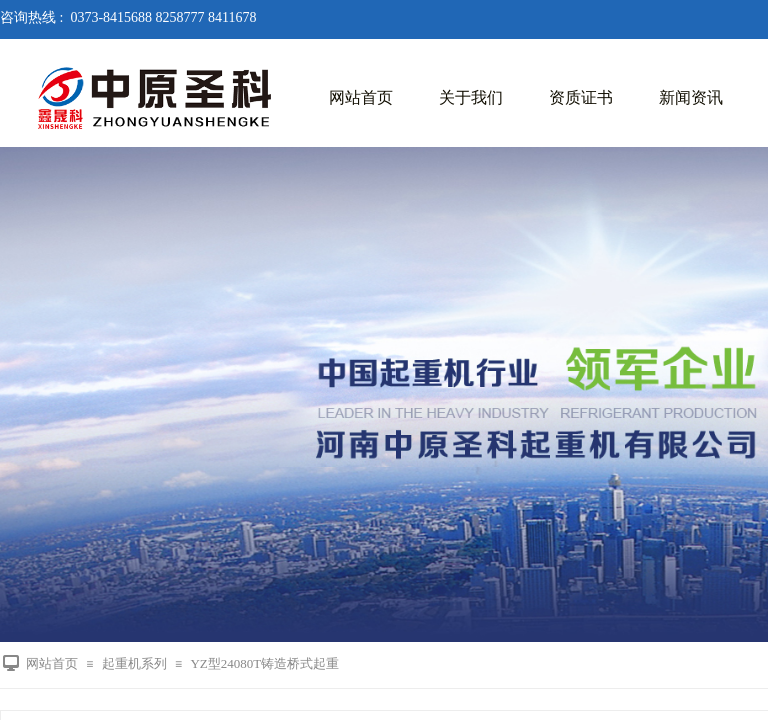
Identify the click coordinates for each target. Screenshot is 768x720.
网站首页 (361, 97)
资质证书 (581, 97)
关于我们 (471, 97)
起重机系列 (134, 663)
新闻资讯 (691, 97)
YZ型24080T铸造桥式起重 (264, 663)
